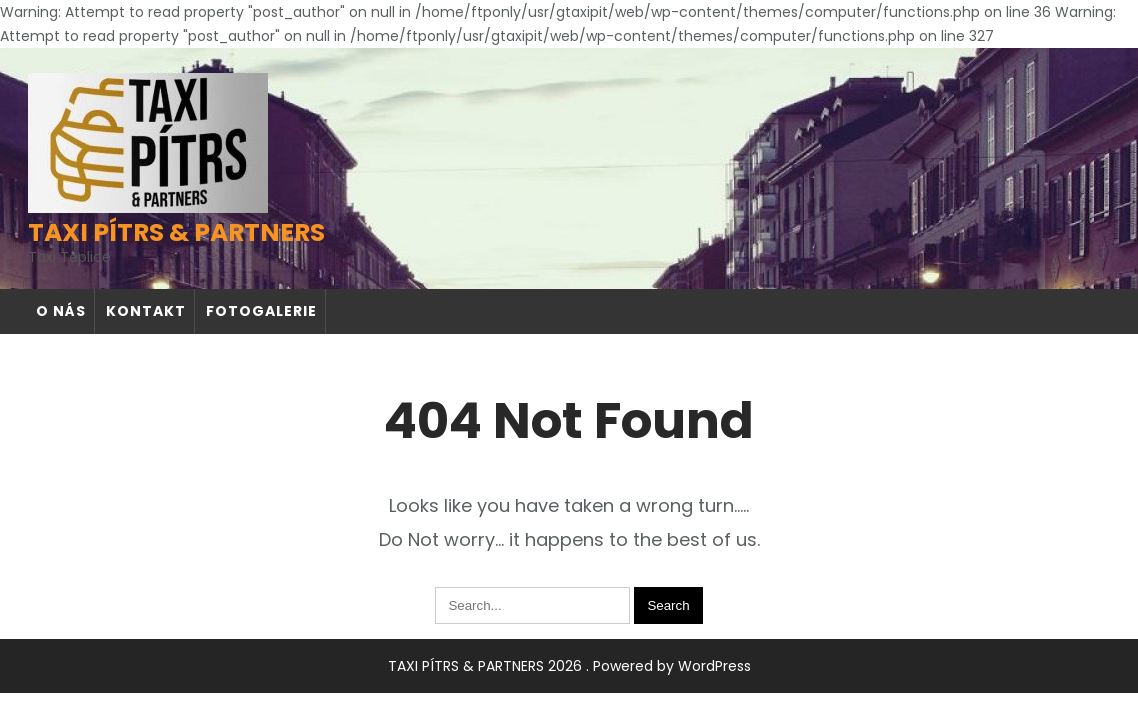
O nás (61, 311)
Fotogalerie (261, 311)
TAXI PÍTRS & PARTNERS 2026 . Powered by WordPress (569, 666)
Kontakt (146, 311)
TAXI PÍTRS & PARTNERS (176, 232)
